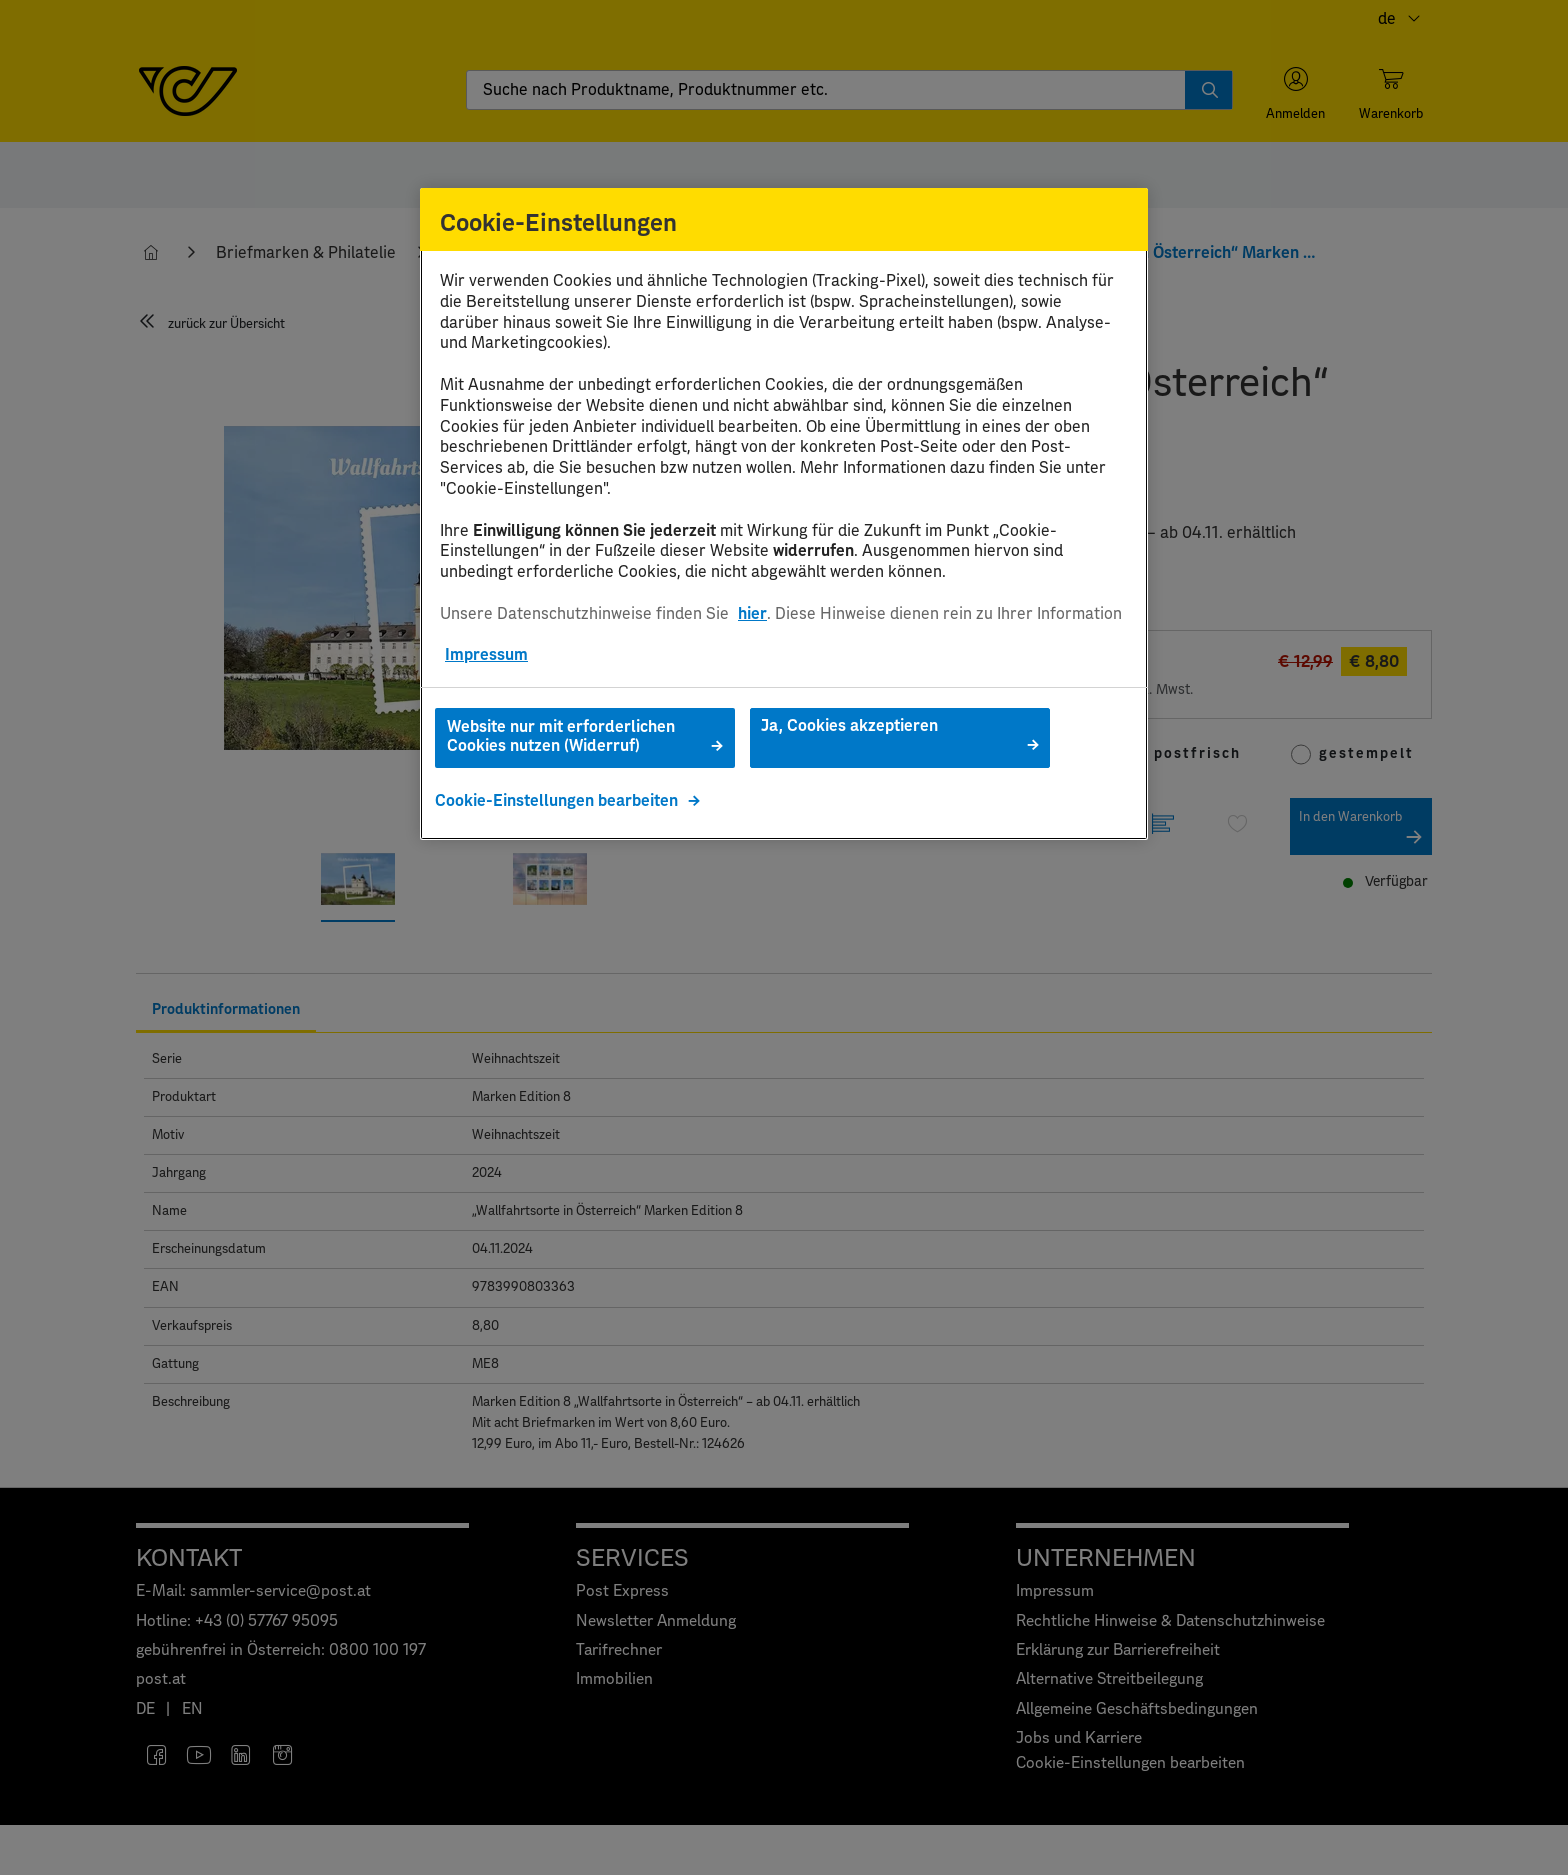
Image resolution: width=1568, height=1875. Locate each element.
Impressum (486, 655)
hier (752, 614)
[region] (784, 514)
